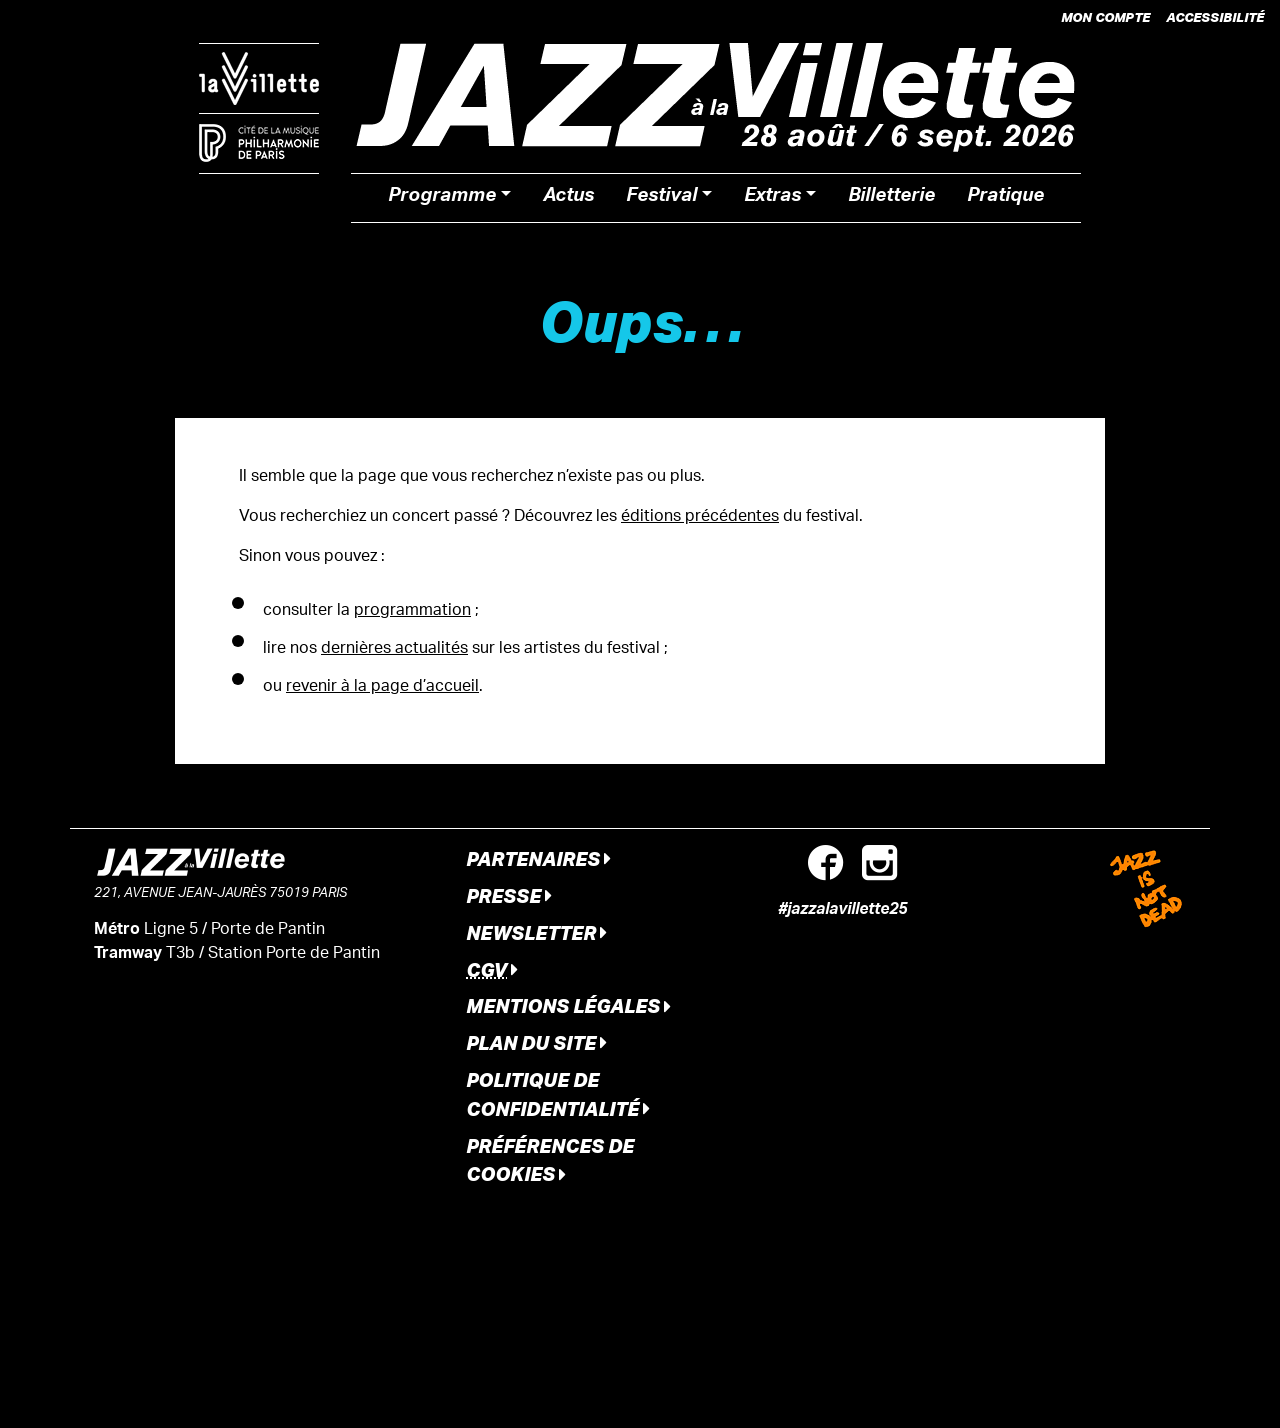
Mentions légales (568, 1005)
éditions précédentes (700, 517)
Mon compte (1105, 17)
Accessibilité (1215, 17)
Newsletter (536, 932)
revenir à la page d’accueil (382, 687)
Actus (568, 198)
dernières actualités (394, 649)
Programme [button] (442, 198)
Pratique (1005, 198)
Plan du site (536, 1042)
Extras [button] (772, 198)
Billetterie (891, 198)
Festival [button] (661, 198)
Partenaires (538, 858)
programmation (412, 611)
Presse (509, 895)
